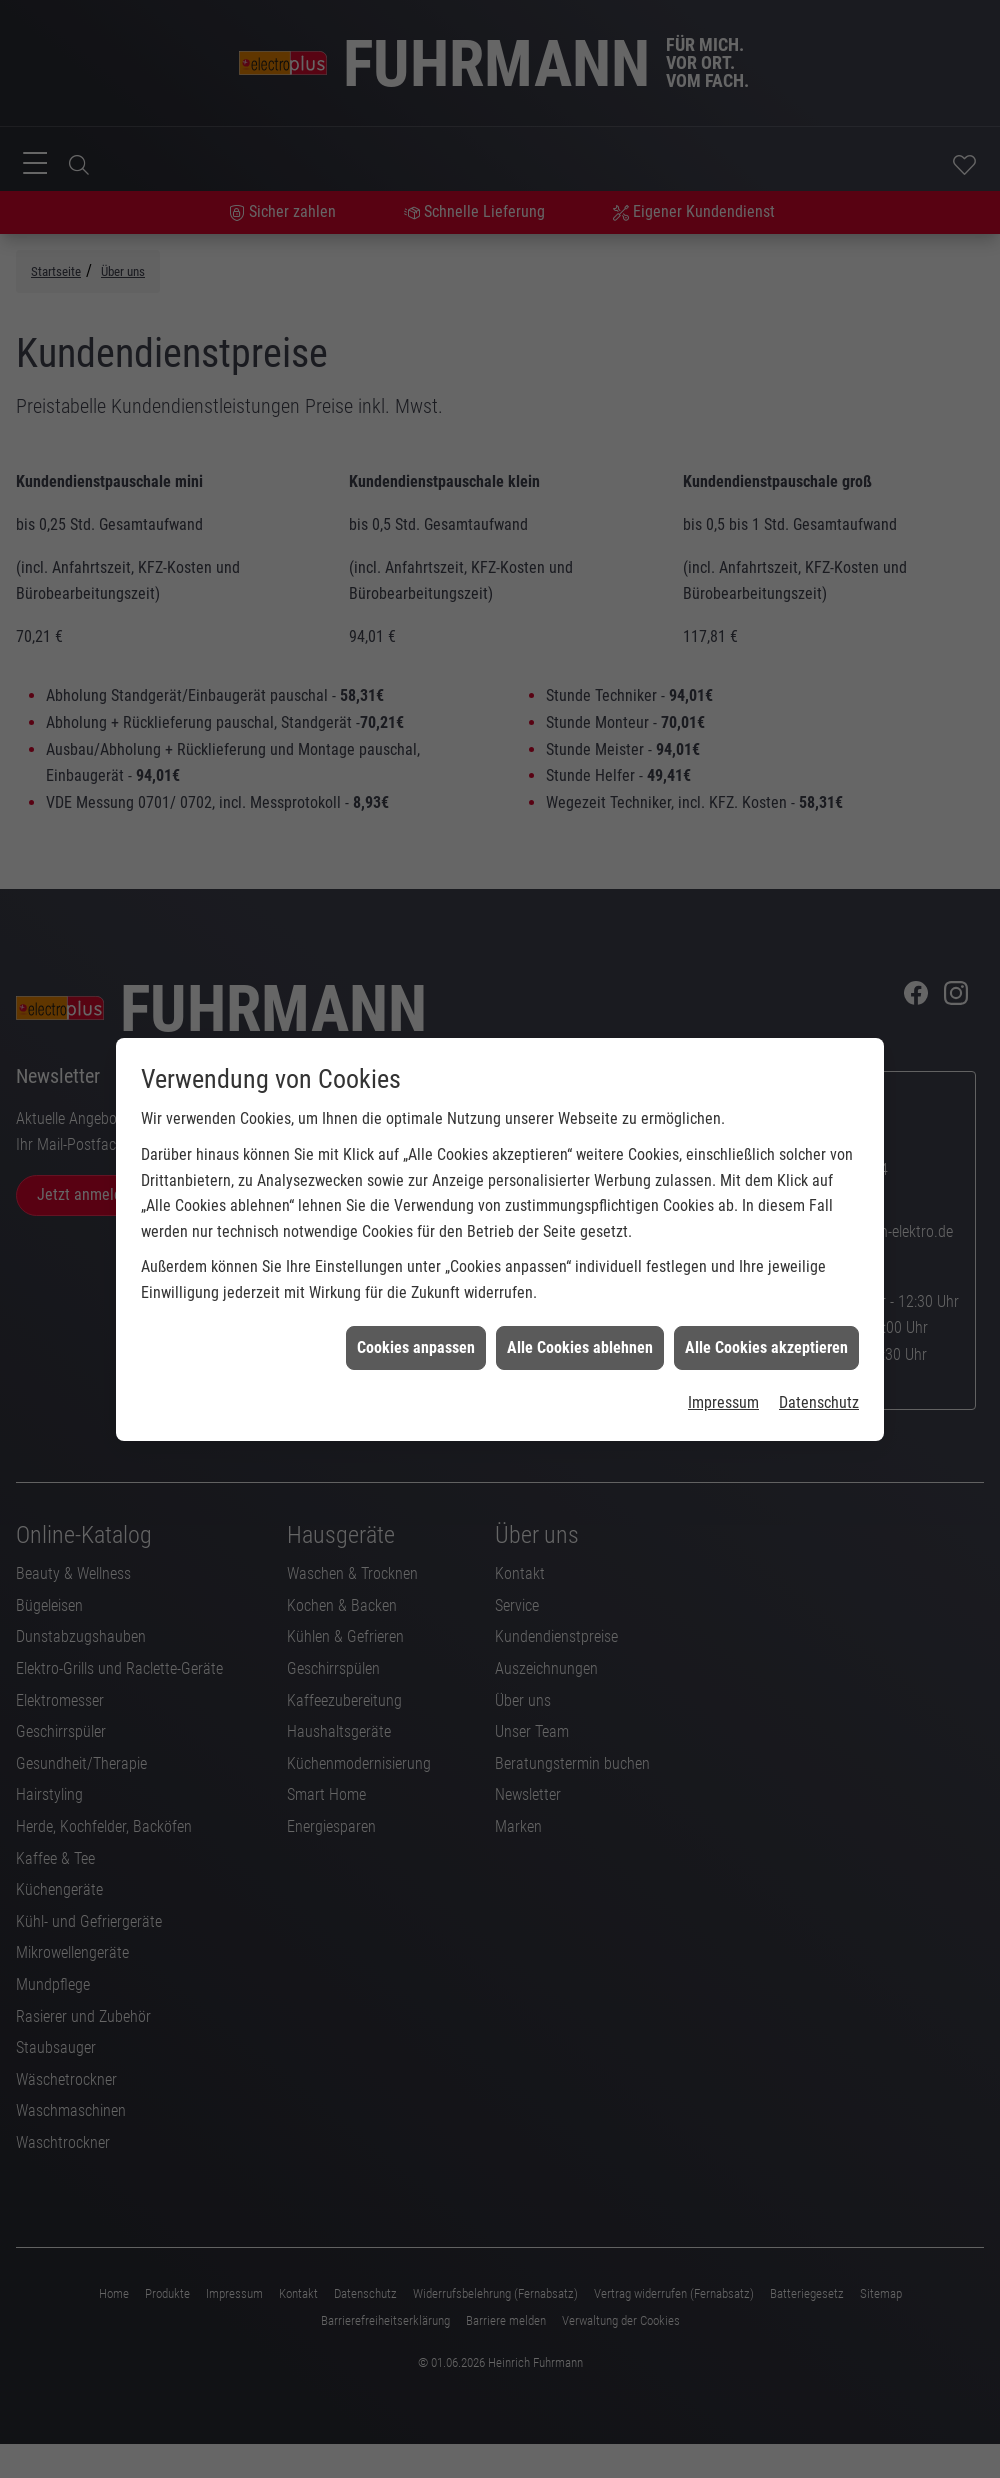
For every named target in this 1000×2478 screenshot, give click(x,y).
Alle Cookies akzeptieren (766, 1323)
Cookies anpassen (416, 1323)
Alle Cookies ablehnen (580, 1323)
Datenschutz (819, 1379)
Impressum (723, 1379)
